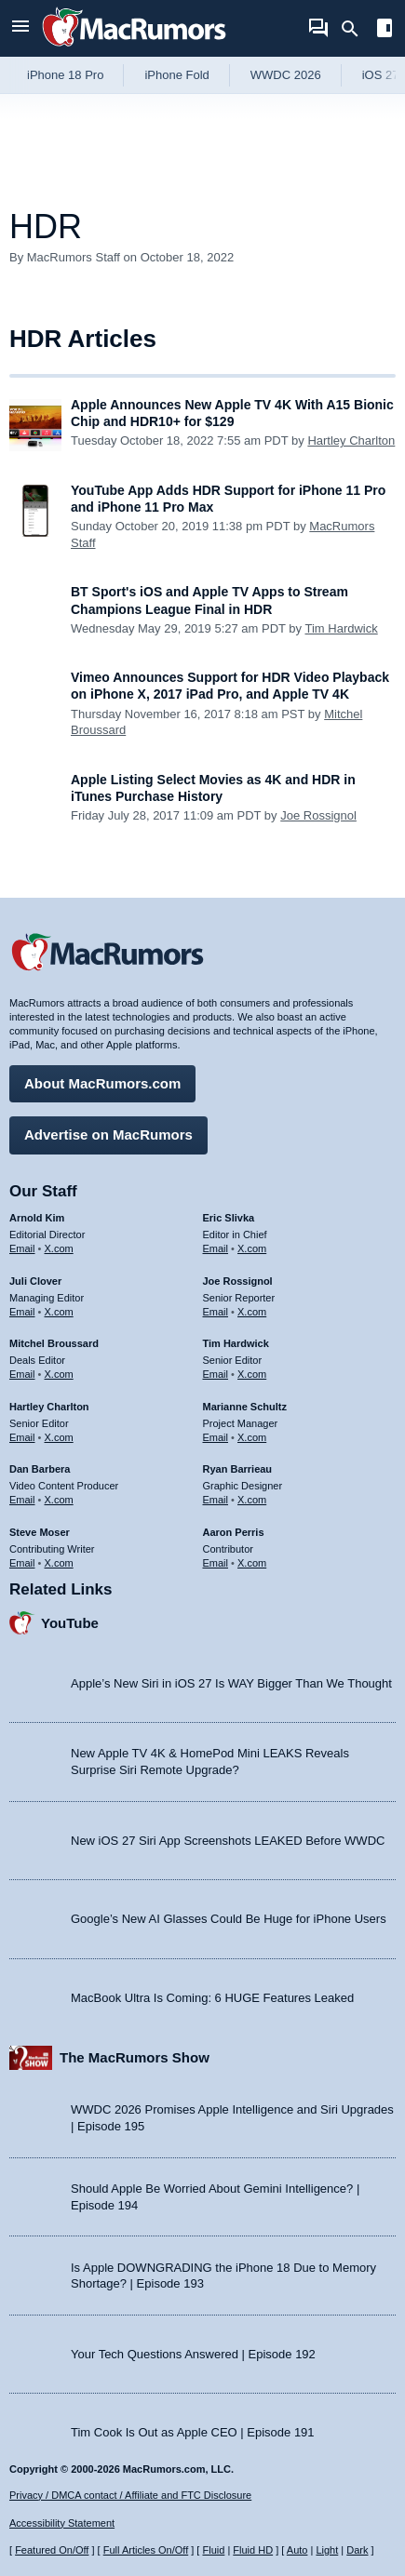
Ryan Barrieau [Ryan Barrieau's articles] (238, 1469)
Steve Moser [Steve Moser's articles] (39, 1532)
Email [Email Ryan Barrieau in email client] (216, 1499)
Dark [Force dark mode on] (357, 2550)
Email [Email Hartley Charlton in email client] (22, 1437)
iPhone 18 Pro (65, 75)
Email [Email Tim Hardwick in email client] (216, 1374)
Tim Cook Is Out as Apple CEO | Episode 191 (193, 2432)
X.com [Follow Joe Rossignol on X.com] (251, 1311)
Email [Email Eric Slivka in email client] (216, 1248)
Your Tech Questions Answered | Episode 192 (193, 2354)
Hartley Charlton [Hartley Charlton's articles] (49, 1406)
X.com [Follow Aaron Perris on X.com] (251, 1562)
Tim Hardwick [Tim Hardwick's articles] (236, 1343)
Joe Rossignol (318, 815)
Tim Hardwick (340, 628)
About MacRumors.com (102, 1083)
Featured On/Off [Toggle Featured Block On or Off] (51, 2550)
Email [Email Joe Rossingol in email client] (216, 1311)
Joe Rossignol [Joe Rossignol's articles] (238, 1281)
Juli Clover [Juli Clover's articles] (35, 1281)
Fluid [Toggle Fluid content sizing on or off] (213, 2550)
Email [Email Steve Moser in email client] (22, 1562)
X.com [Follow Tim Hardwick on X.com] (251, 1374)
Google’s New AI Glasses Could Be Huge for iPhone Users (228, 1919)
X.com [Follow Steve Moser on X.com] (59, 1562)
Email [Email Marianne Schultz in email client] (216, 1437)
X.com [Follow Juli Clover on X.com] (59, 1311)
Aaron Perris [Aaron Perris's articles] (233, 1532)
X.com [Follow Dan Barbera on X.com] (59, 1499)
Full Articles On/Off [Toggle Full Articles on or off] (146, 2550)
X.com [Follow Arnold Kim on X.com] (59, 1248)
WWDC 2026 (285, 75)
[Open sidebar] (384, 30)
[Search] (356, 29)
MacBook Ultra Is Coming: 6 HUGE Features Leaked (212, 1998)
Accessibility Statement (62, 2523)
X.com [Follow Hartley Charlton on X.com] (59, 1437)
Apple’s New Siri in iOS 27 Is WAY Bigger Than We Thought (231, 1683)
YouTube (70, 1623)
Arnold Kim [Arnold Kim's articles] (36, 1217)
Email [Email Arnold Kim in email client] (22, 1248)
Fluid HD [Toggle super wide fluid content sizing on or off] (253, 2550)
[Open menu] (20, 28)
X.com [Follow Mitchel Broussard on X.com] (59, 1374)
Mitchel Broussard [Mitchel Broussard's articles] (54, 1343)
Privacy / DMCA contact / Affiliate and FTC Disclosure (130, 2495)
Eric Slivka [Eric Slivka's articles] (229, 1217)
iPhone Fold (176, 75)
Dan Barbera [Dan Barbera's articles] (39, 1469)
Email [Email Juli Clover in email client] (22, 1311)
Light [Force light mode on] (327, 2550)
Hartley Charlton (351, 440)
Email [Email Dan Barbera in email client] (22, 1499)
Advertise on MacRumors (108, 1134)
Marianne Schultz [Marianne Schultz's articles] (245, 1406)
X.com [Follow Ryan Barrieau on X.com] (251, 1499)
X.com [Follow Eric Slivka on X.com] (251, 1248)
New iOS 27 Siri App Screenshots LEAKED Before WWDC (228, 1841)
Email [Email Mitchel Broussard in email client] (22, 1374)
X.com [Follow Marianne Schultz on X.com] (251, 1437)
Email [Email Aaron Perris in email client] (216, 1562)
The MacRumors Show (134, 2057)
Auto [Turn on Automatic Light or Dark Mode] (297, 2550)
